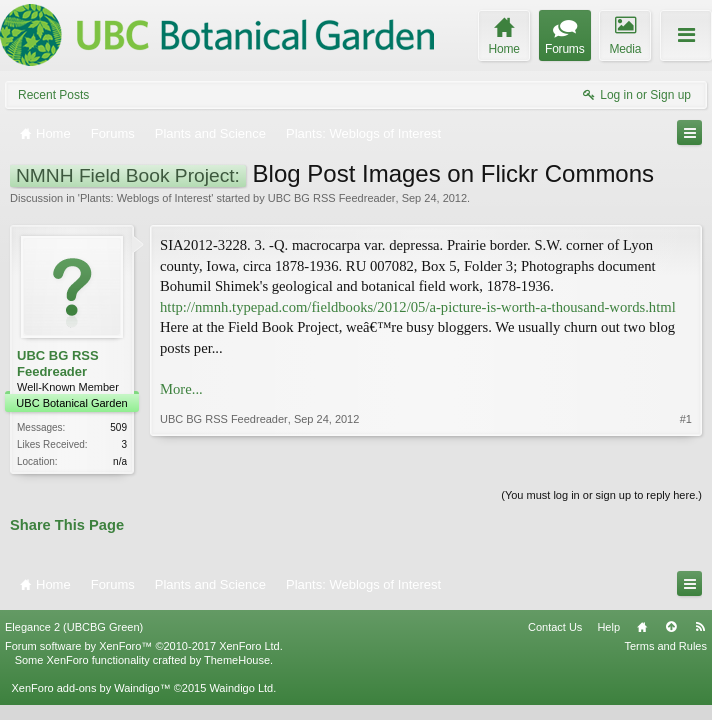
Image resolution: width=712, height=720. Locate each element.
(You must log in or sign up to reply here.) (601, 495)
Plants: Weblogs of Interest (145, 198)
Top (671, 627)
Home (642, 627)
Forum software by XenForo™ (144, 646)
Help (608, 627)
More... (181, 389)
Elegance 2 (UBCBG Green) (74, 627)
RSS (700, 627)
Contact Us (555, 627)
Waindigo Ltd (241, 688)
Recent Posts (53, 95)
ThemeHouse (237, 660)
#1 (686, 419)
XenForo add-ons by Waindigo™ (90, 688)
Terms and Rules (665, 646)
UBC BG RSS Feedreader (332, 198)
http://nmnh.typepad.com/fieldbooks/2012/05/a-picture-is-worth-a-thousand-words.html (418, 307)
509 (118, 427)
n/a (120, 461)
